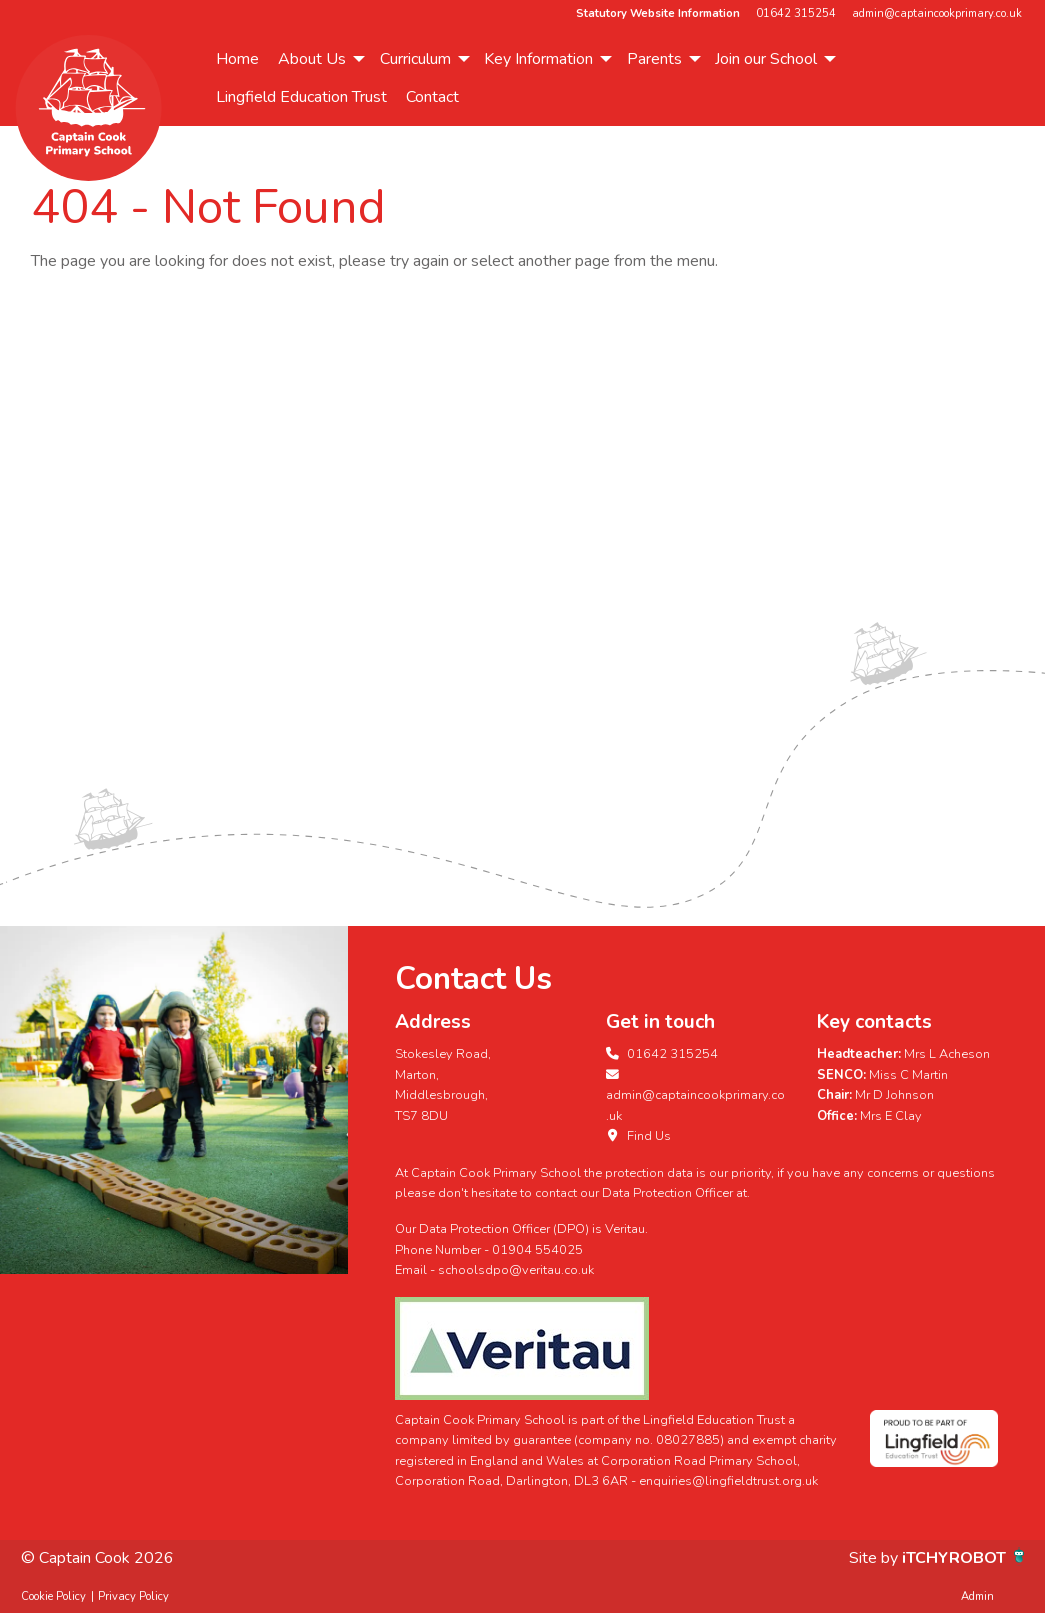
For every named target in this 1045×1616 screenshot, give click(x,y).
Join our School (766, 59)
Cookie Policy (53, 1596)
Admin (977, 1596)
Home (237, 59)
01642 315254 (796, 13)
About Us (312, 59)
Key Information (538, 59)
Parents (654, 59)
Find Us (638, 1136)
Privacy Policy (133, 1596)
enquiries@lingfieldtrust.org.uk (728, 1481)
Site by (875, 1558)
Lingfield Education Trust (301, 97)
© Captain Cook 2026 (97, 1558)
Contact (432, 97)
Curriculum (415, 59)
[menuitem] (237, 59)
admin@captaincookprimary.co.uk (937, 13)
